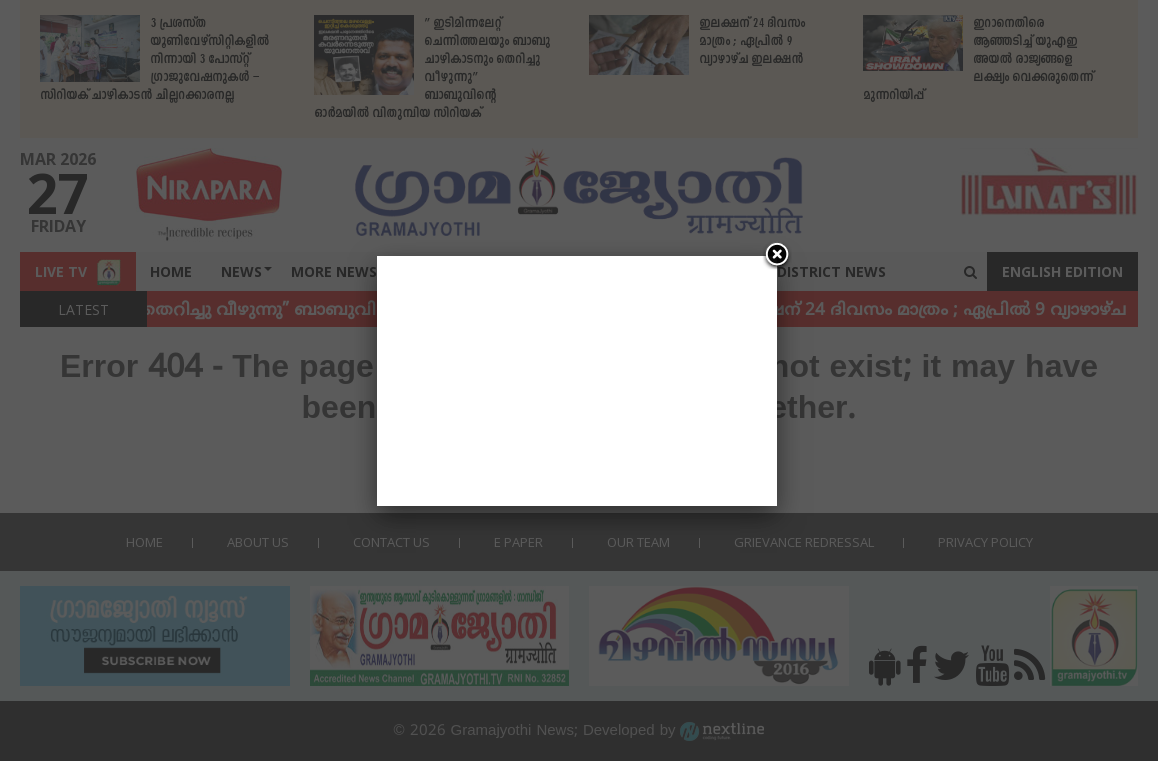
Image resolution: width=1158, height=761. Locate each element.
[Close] (777, 256)
